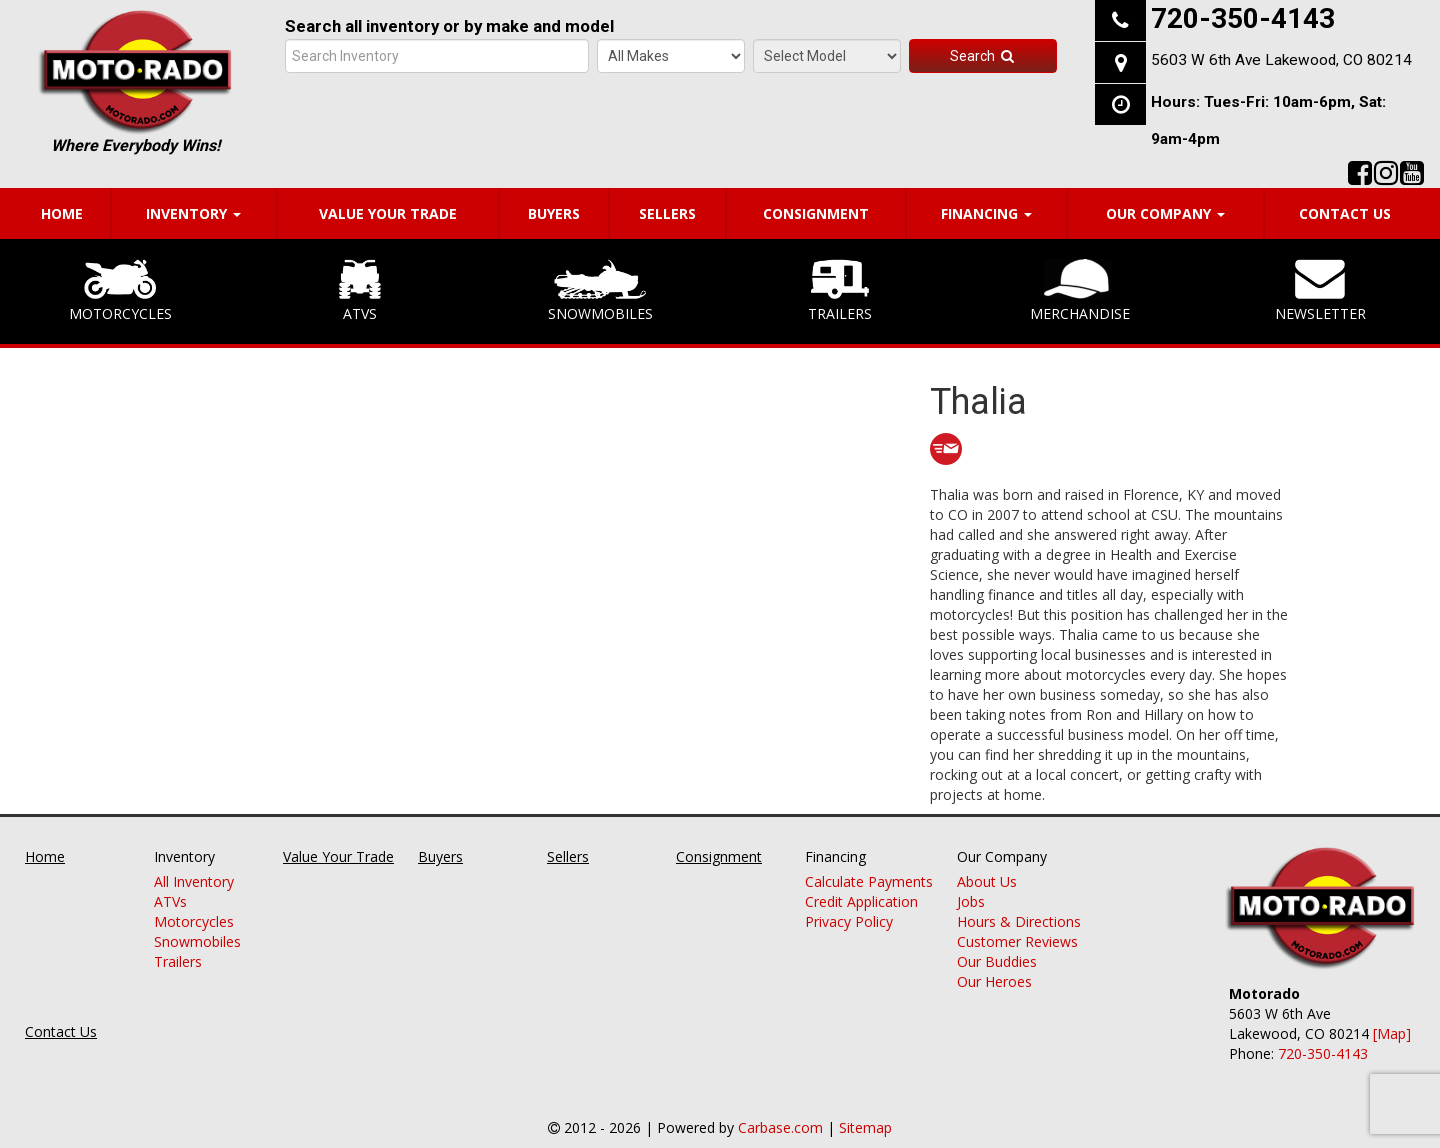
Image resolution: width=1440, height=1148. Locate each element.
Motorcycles (120, 291)
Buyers (554, 213)
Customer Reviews (1017, 942)
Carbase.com (780, 1127)
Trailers (840, 291)
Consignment (816, 213)
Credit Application (861, 902)
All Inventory (194, 882)
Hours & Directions (1019, 922)
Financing (986, 213)
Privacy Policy (849, 922)
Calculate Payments (869, 882)
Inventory (193, 213)
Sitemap (865, 1127)
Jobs (971, 902)
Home (62, 213)
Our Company (1165, 213)
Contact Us (1345, 213)
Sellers (667, 213)
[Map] (1392, 1033)
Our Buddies (997, 962)
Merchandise (1080, 291)
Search (983, 56)
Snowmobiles (600, 291)
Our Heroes (994, 982)
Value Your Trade (388, 213)
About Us (987, 882)
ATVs (360, 291)
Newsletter (1320, 291)
